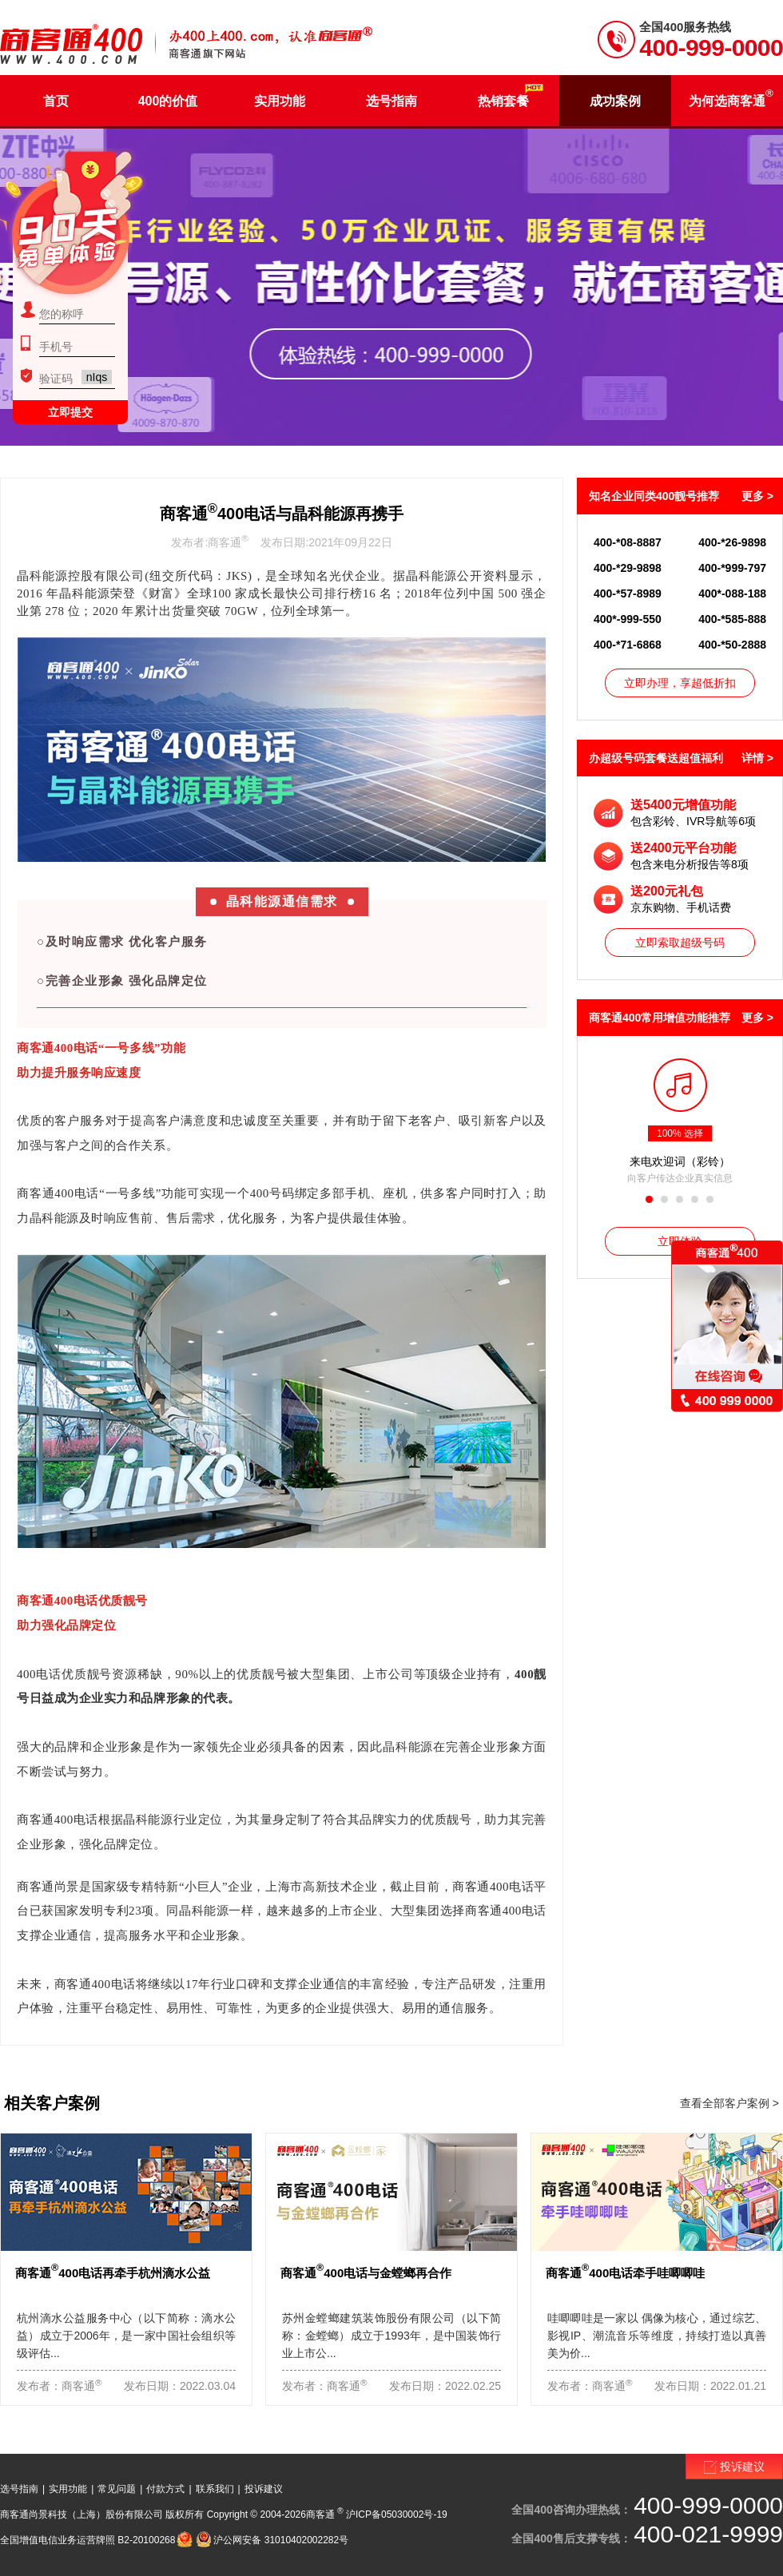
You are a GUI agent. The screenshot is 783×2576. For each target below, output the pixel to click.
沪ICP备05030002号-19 (396, 2514)
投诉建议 (263, 2489)
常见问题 (116, 2489)
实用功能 (68, 2489)
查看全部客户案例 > (729, 2103)
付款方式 (165, 2489)
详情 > (757, 758)
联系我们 (215, 2489)
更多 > (757, 496)
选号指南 (19, 2489)
